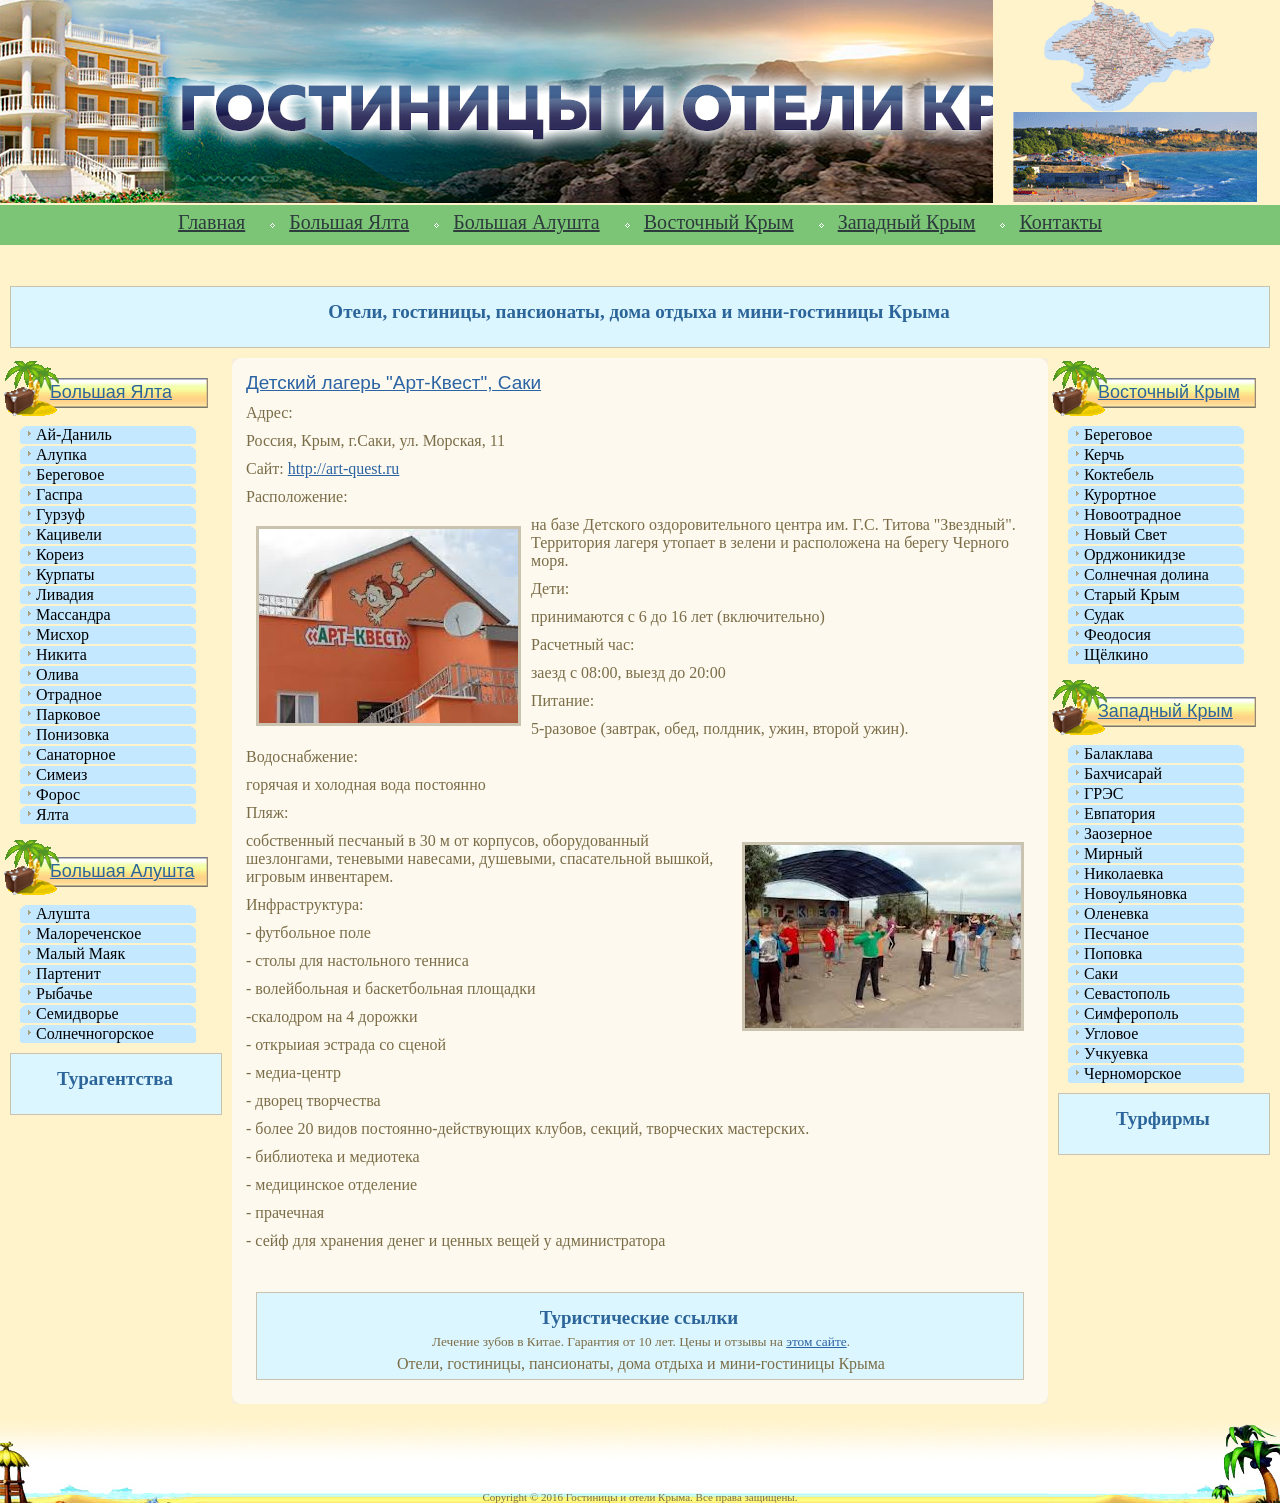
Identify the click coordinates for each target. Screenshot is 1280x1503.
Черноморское (1132, 1073)
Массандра (73, 614)
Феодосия (1117, 634)
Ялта (52, 814)
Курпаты (65, 574)
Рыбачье (64, 993)
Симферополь (1131, 1013)
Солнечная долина (1146, 574)
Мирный (1113, 853)
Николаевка (1123, 873)
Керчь (1104, 454)
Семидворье (77, 1013)
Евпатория (1119, 813)
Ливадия (65, 594)
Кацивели (69, 534)
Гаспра (59, 494)
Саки (1101, 973)
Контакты (1060, 222)
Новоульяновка (1135, 893)
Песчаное (1116, 933)
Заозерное (1118, 833)
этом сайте (816, 1341)
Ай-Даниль (74, 434)
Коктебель (1119, 474)
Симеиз (61, 774)
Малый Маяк (80, 953)
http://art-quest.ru (344, 468)
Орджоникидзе (1134, 554)
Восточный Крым (719, 222)
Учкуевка (1116, 1053)
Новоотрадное (1132, 514)
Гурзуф (60, 514)
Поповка (1113, 953)
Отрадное (69, 694)
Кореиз (60, 554)
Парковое (68, 714)
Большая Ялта (349, 222)
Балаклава (1118, 753)
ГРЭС (1103, 793)
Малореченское (88, 933)
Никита (61, 654)
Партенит (68, 973)
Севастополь (1127, 993)
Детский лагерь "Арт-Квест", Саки (393, 382)
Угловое (1111, 1033)
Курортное (1120, 494)
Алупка (61, 454)
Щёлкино (1116, 654)
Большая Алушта (526, 222)
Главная (211, 222)
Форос (58, 794)
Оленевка (1116, 913)
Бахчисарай (1123, 773)
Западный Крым (907, 222)
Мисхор (62, 634)
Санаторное (76, 754)
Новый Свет (1125, 534)
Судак (1104, 614)
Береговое (70, 474)
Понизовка (72, 734)
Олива (57, 674)
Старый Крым (1132, 594)
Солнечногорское (95, 1033)
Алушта (63, 913)
